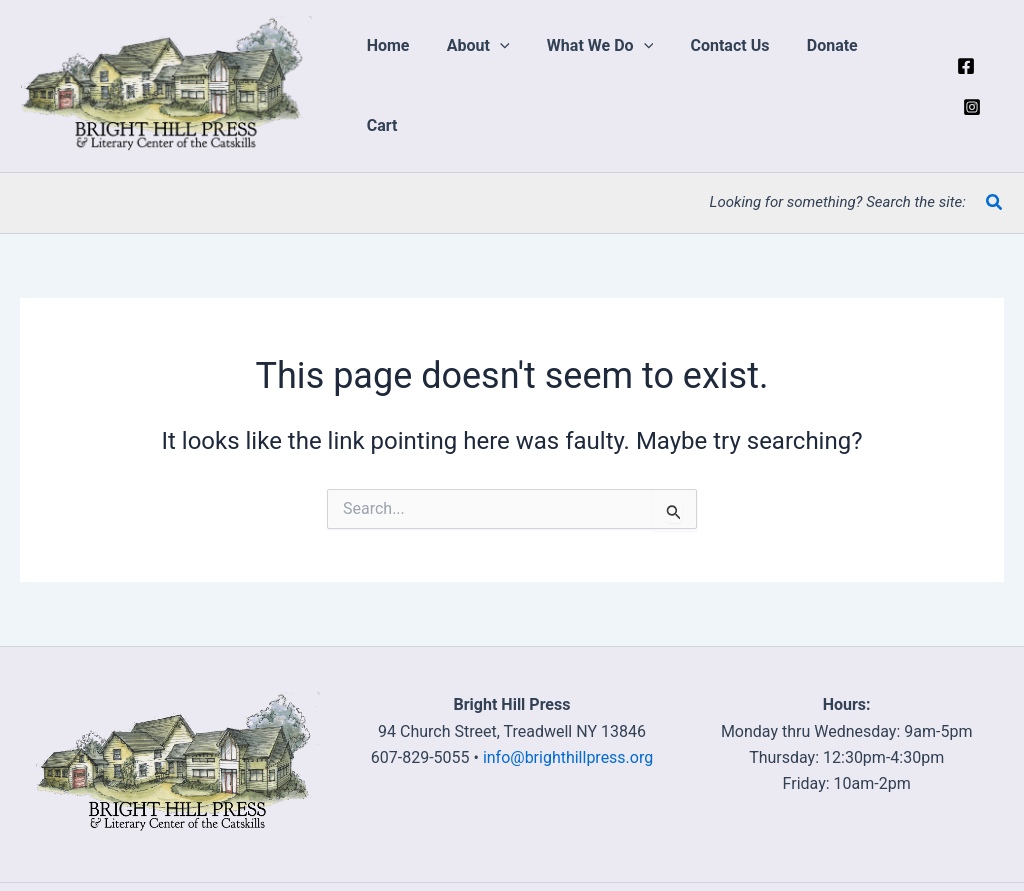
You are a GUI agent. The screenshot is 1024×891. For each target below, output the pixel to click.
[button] (493, 86)
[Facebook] (965, 86)
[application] (515, 86)
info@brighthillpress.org (568, 757)
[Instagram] (995, 86)
